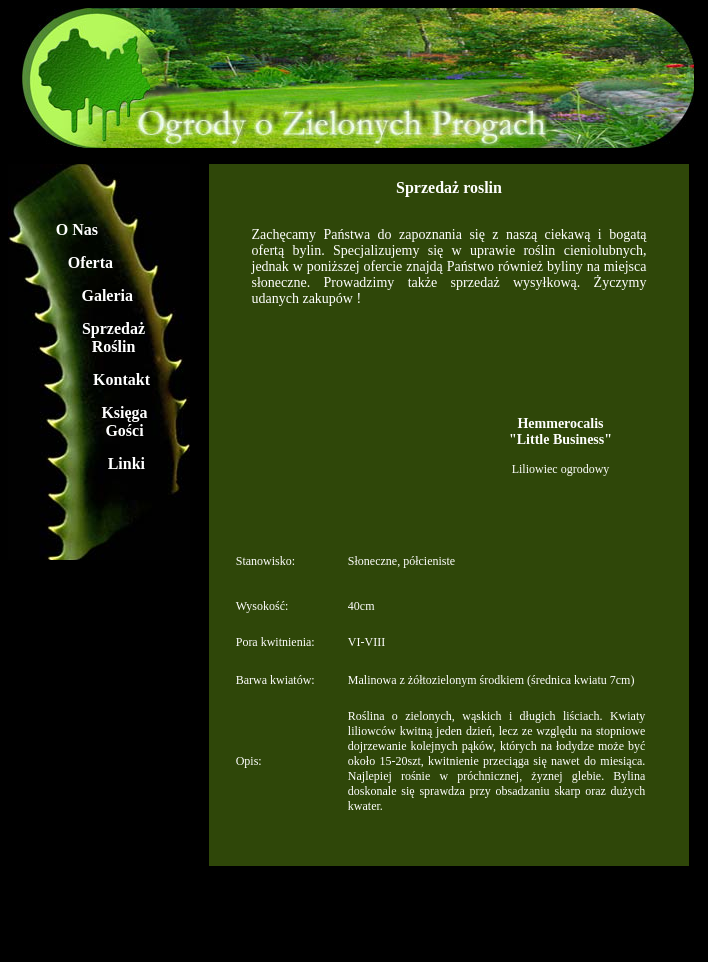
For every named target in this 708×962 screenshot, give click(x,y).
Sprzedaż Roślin (113, 337)
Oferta (90, 262)
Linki (126, 463)
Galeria (107, 295)
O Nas (77, 229)
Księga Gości (124, 421)
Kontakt (121, 379)
